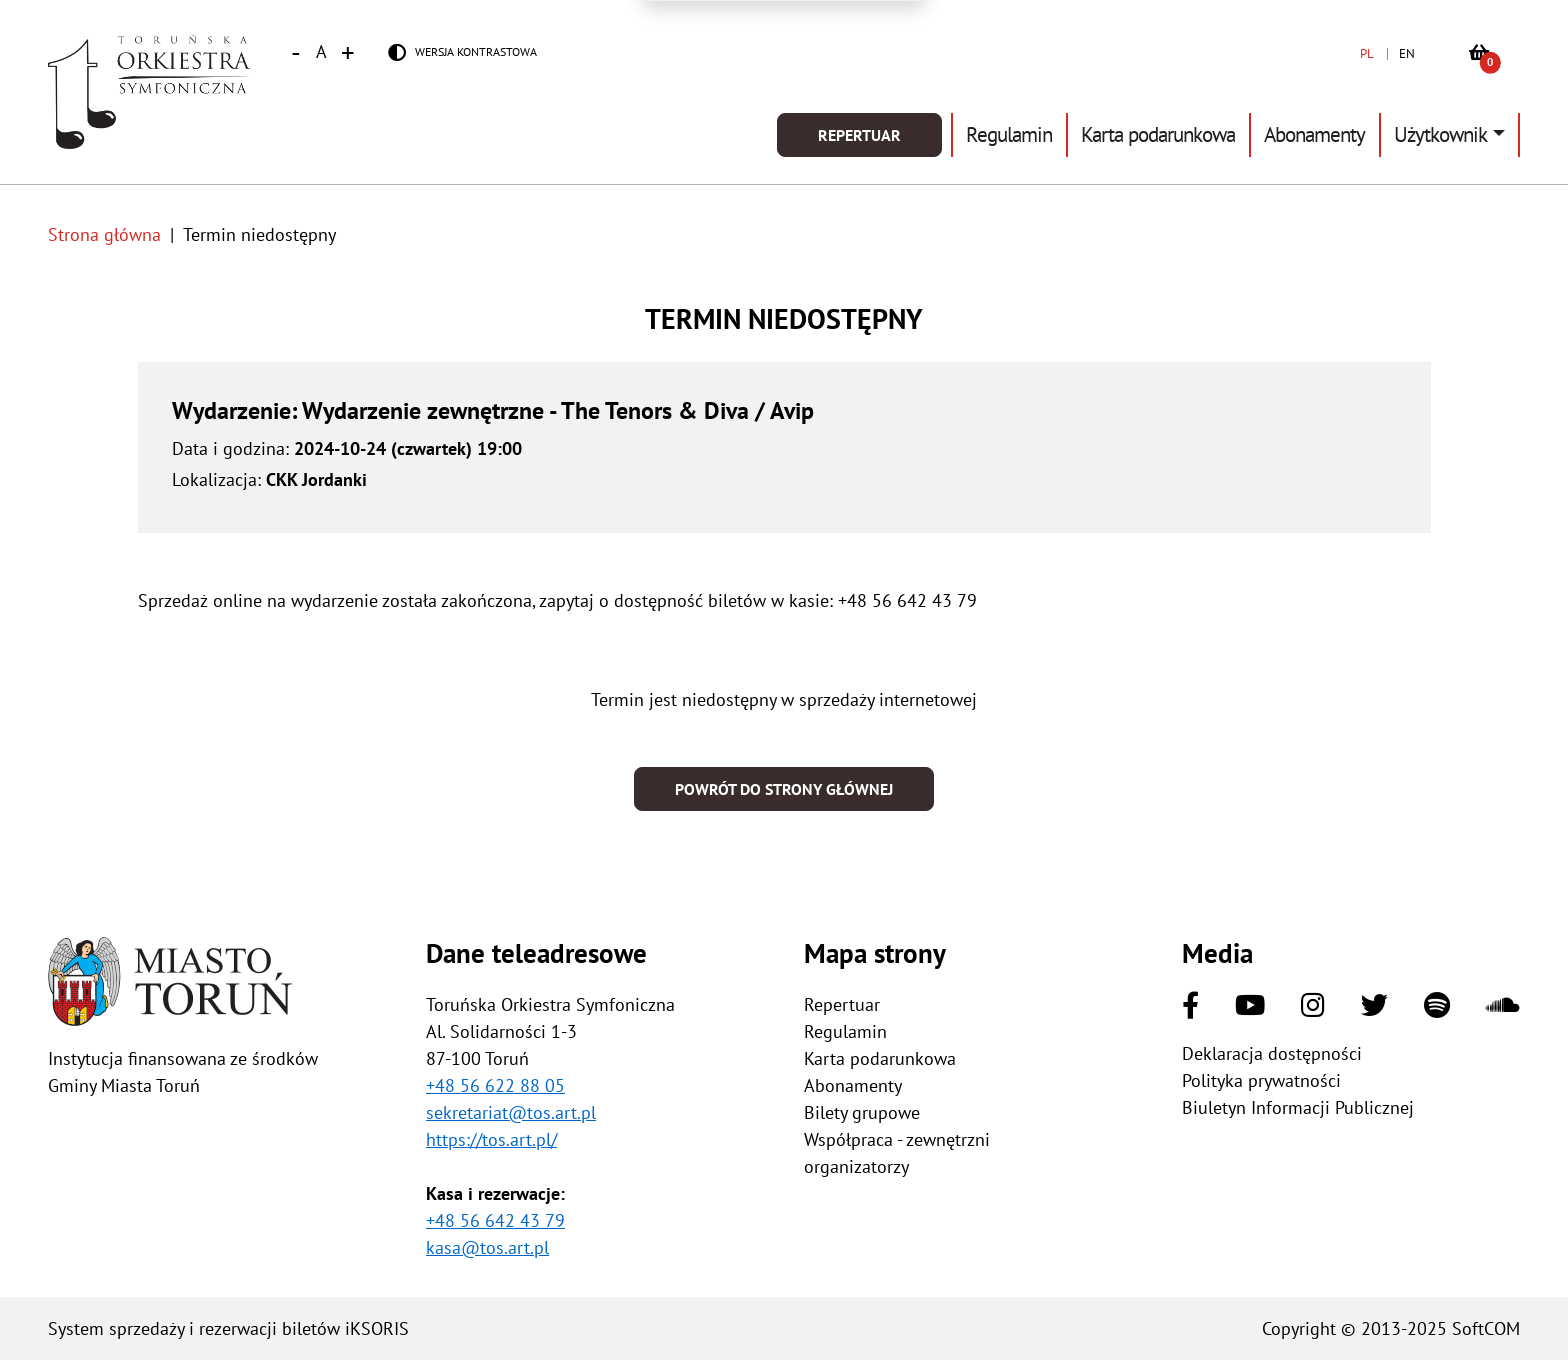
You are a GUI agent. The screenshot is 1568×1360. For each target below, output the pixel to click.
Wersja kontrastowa (476, 51)
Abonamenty (1314, 134)
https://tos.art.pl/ (491, 1139)
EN (1407, 53)
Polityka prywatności (1261, 1080)
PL (1367, 53)
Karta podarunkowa (1158, 134)
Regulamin (1009, 134)
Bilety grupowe (862, 1112)
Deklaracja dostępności (1272, 1053)
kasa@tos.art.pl (487, 1247)
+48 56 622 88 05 (495, 1085)
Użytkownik (1440, 134)
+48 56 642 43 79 (495, 1220)
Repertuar (859, 135)
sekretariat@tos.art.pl (511, 1112)
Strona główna (104, 234)
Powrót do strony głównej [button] (784, 789)
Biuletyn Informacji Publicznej (1298, 1107)
